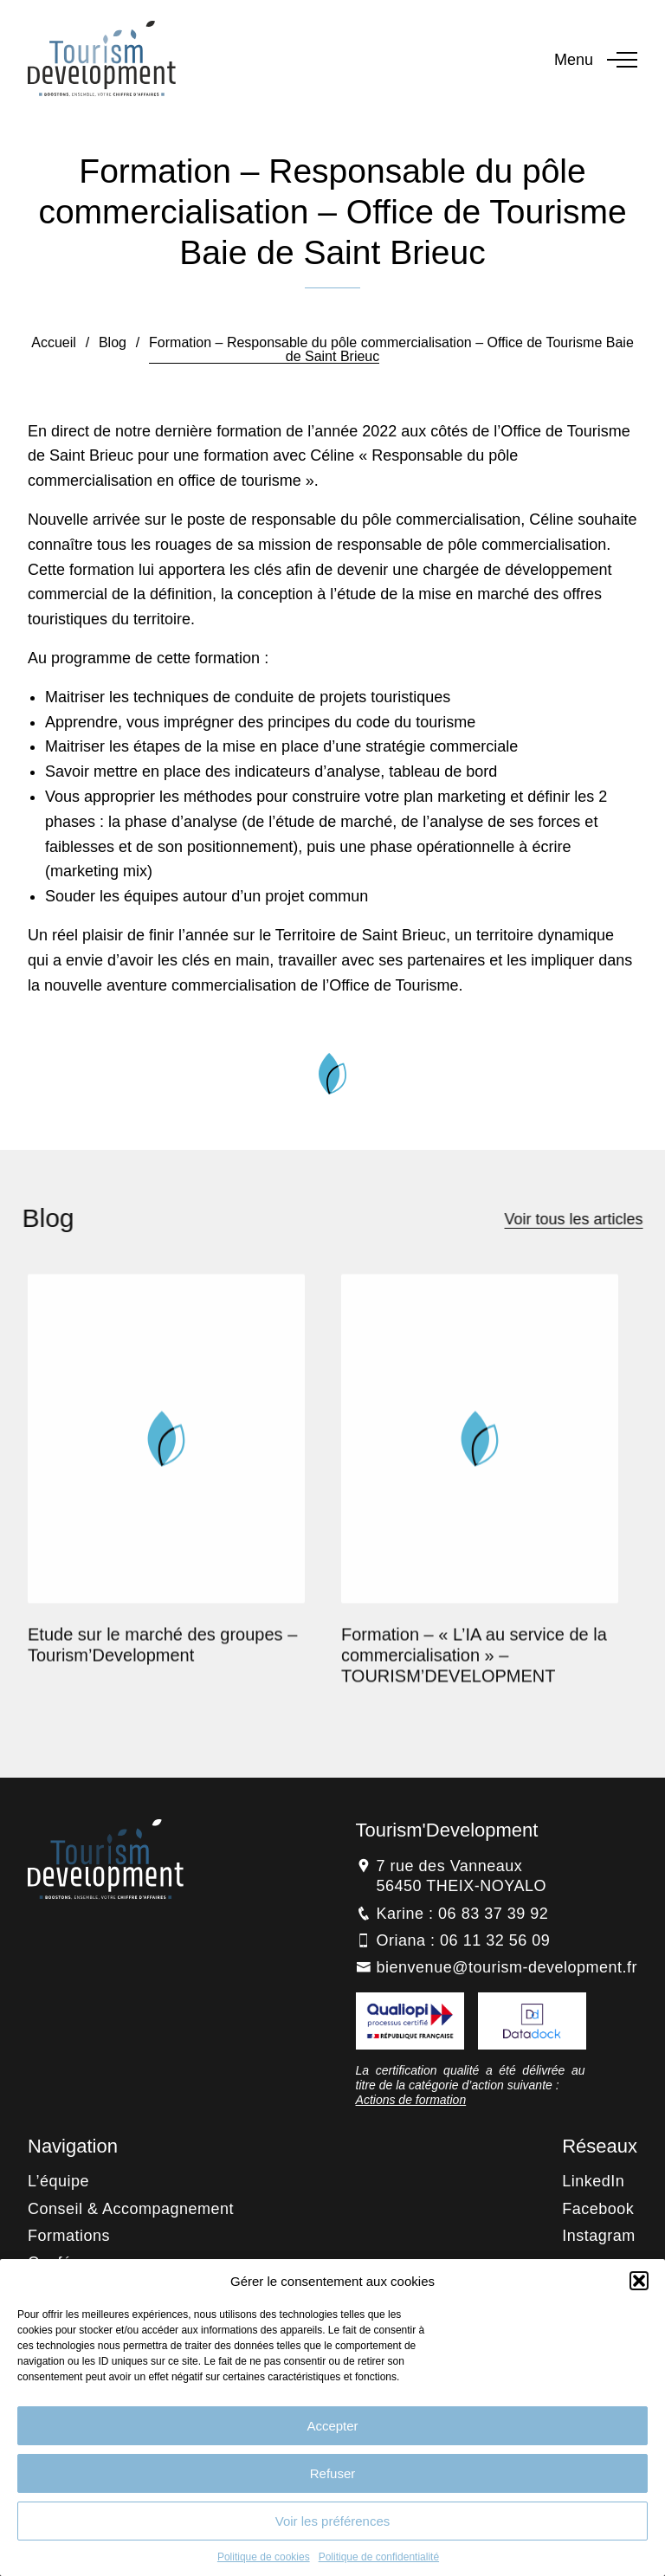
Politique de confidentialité (379, 2557)
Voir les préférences (333, 2521)
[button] (639, 2280)
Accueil (53, 342)
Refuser (333, 2473)
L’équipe (58, 2181)
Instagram (599, 2235)
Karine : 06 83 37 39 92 (463, 1913)
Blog (112, 342)
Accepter (332, 2425)
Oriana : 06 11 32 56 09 (464, 1940)
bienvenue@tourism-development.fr (507, 1967)
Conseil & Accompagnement (131, 2209)
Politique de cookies (263, 2557)
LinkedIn (593, 2181)
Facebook (598, 2209)
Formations (69, 2235)
